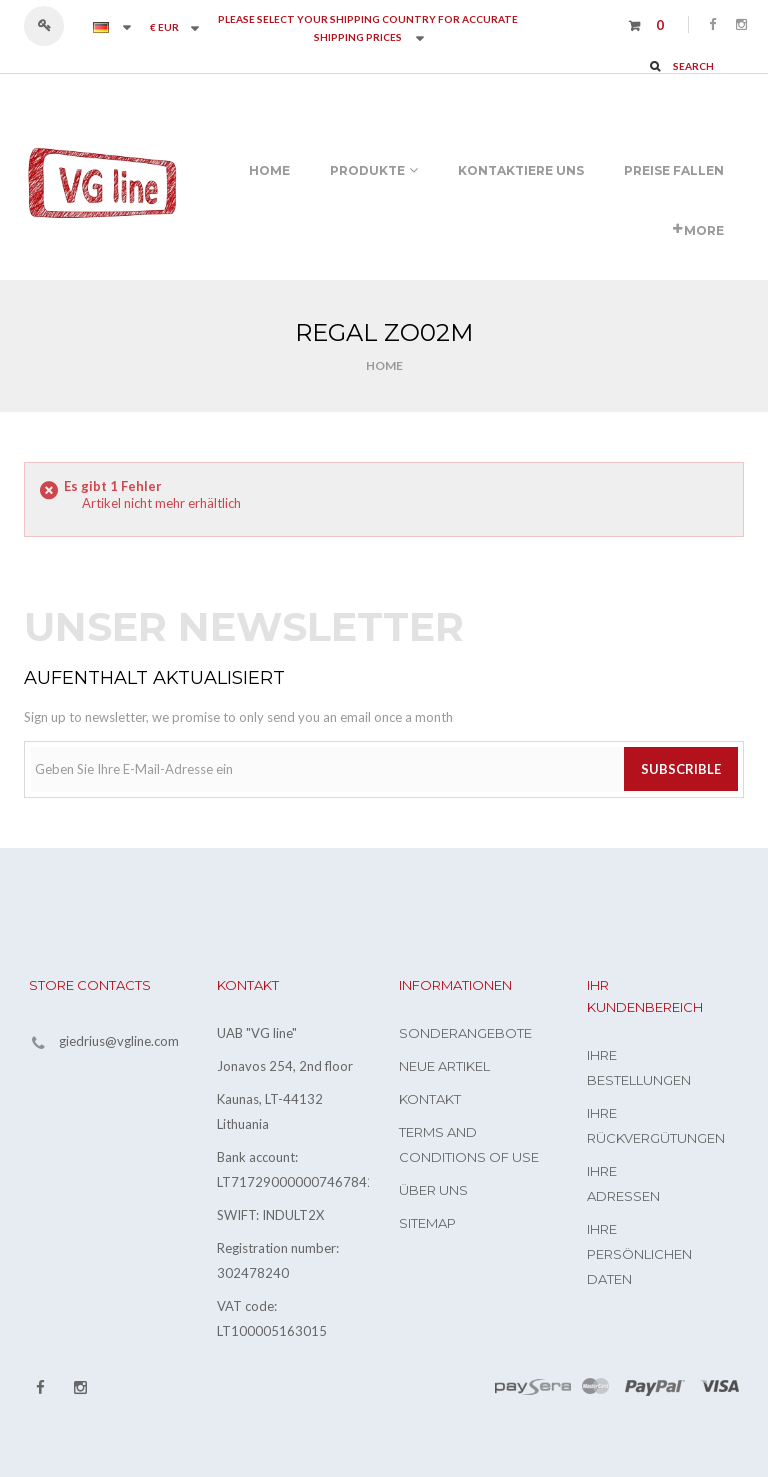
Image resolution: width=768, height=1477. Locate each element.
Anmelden (53, 26)
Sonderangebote (465, 1033)
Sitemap (427, 1223)
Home (384, 365)
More (698, 230)
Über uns (433, 1190)
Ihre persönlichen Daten (639, 1254)
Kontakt (430, 1099)
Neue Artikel (444, 1066)
